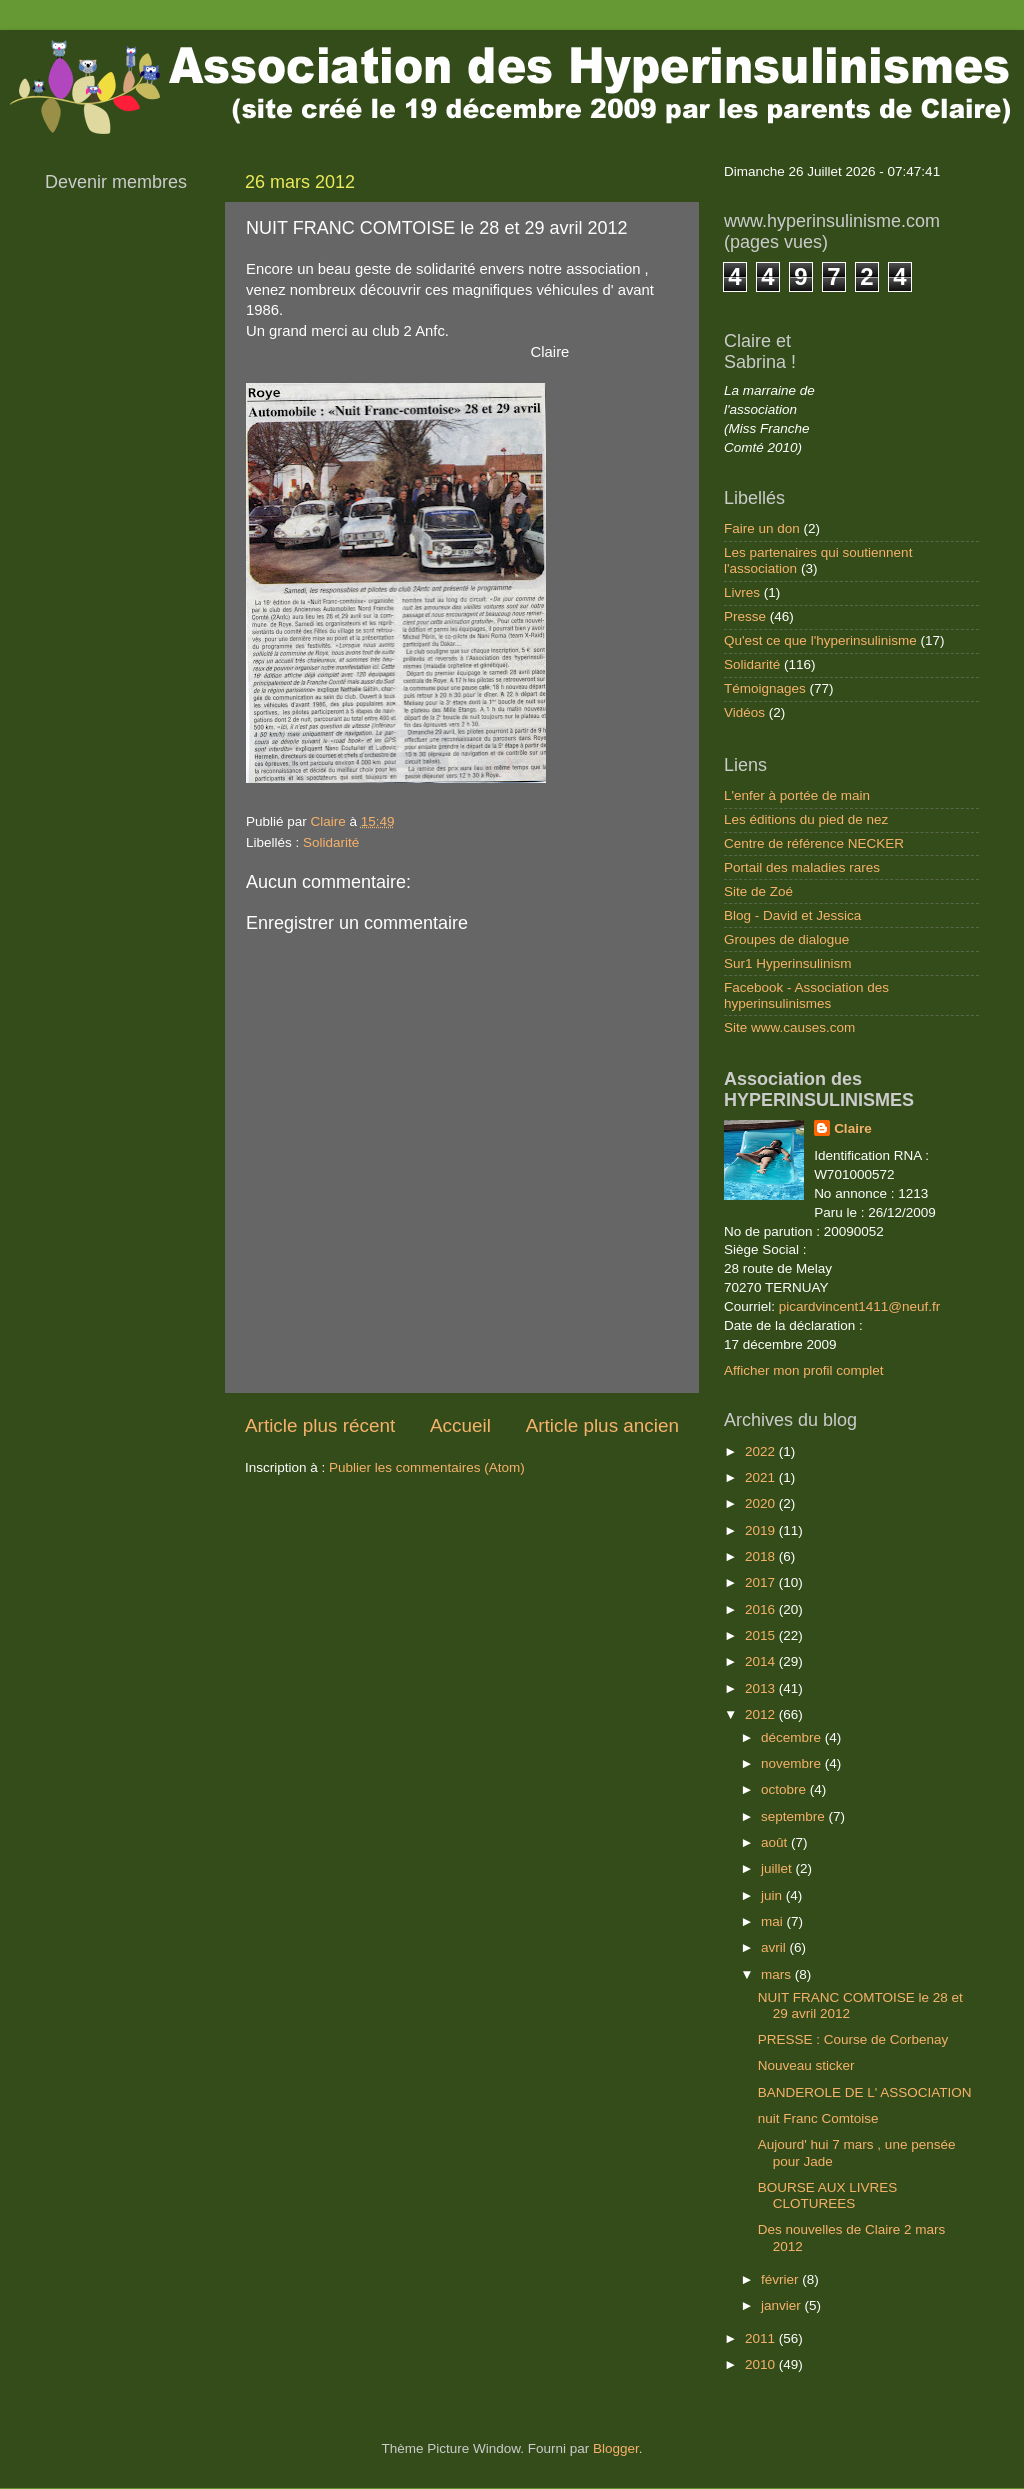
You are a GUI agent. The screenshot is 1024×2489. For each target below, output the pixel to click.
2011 (762, 2338)
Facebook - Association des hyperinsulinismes (806, 995)
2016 (762, 1609)
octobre (785, 1789)
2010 (762, 2364)
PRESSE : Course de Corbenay (853, 2039)
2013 (762, 1688)
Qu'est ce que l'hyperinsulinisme (820, 640)
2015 (762, 1635)
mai (774, 1921)
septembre (795, 1816)
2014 (762, 1661)
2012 (762, 1714)
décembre (793, 1737)
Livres (742, 592)
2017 (762, 1582)
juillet (778, 1868)
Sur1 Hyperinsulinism (788, 963)
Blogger (616, 2448)
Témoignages (765, 688)
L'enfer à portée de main (797, 795)
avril (775, 1947)
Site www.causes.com (789, 1027)
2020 (762, 1503)
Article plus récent (320, 1425)
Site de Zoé (758, 891)
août (776, 1842)
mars (778, 1974)
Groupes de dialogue (786, 939)
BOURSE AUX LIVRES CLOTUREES (828, 2195)
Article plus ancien (602, 1425)
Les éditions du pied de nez (806, 819)
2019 (762, 1530)
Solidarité (331, 842)
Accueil (460, 1425)
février (781, 2279)
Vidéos (744, 712)
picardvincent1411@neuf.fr (860, 1306)
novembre (793, 1763)
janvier (783, 2305)
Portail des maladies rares (802, 867)
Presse (745, 616)
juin (773, 1895)
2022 (762, 1451)
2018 (762, 1556)
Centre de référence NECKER (814, 843)
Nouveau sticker (806, 2065)
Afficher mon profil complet (804, 1370)
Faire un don (762, 528)
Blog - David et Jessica (792, 915)
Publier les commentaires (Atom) (427, 1467)
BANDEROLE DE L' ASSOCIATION (865, 2092)
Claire (853, 1128)
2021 (762, 1477)
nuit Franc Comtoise (818, 2118)
